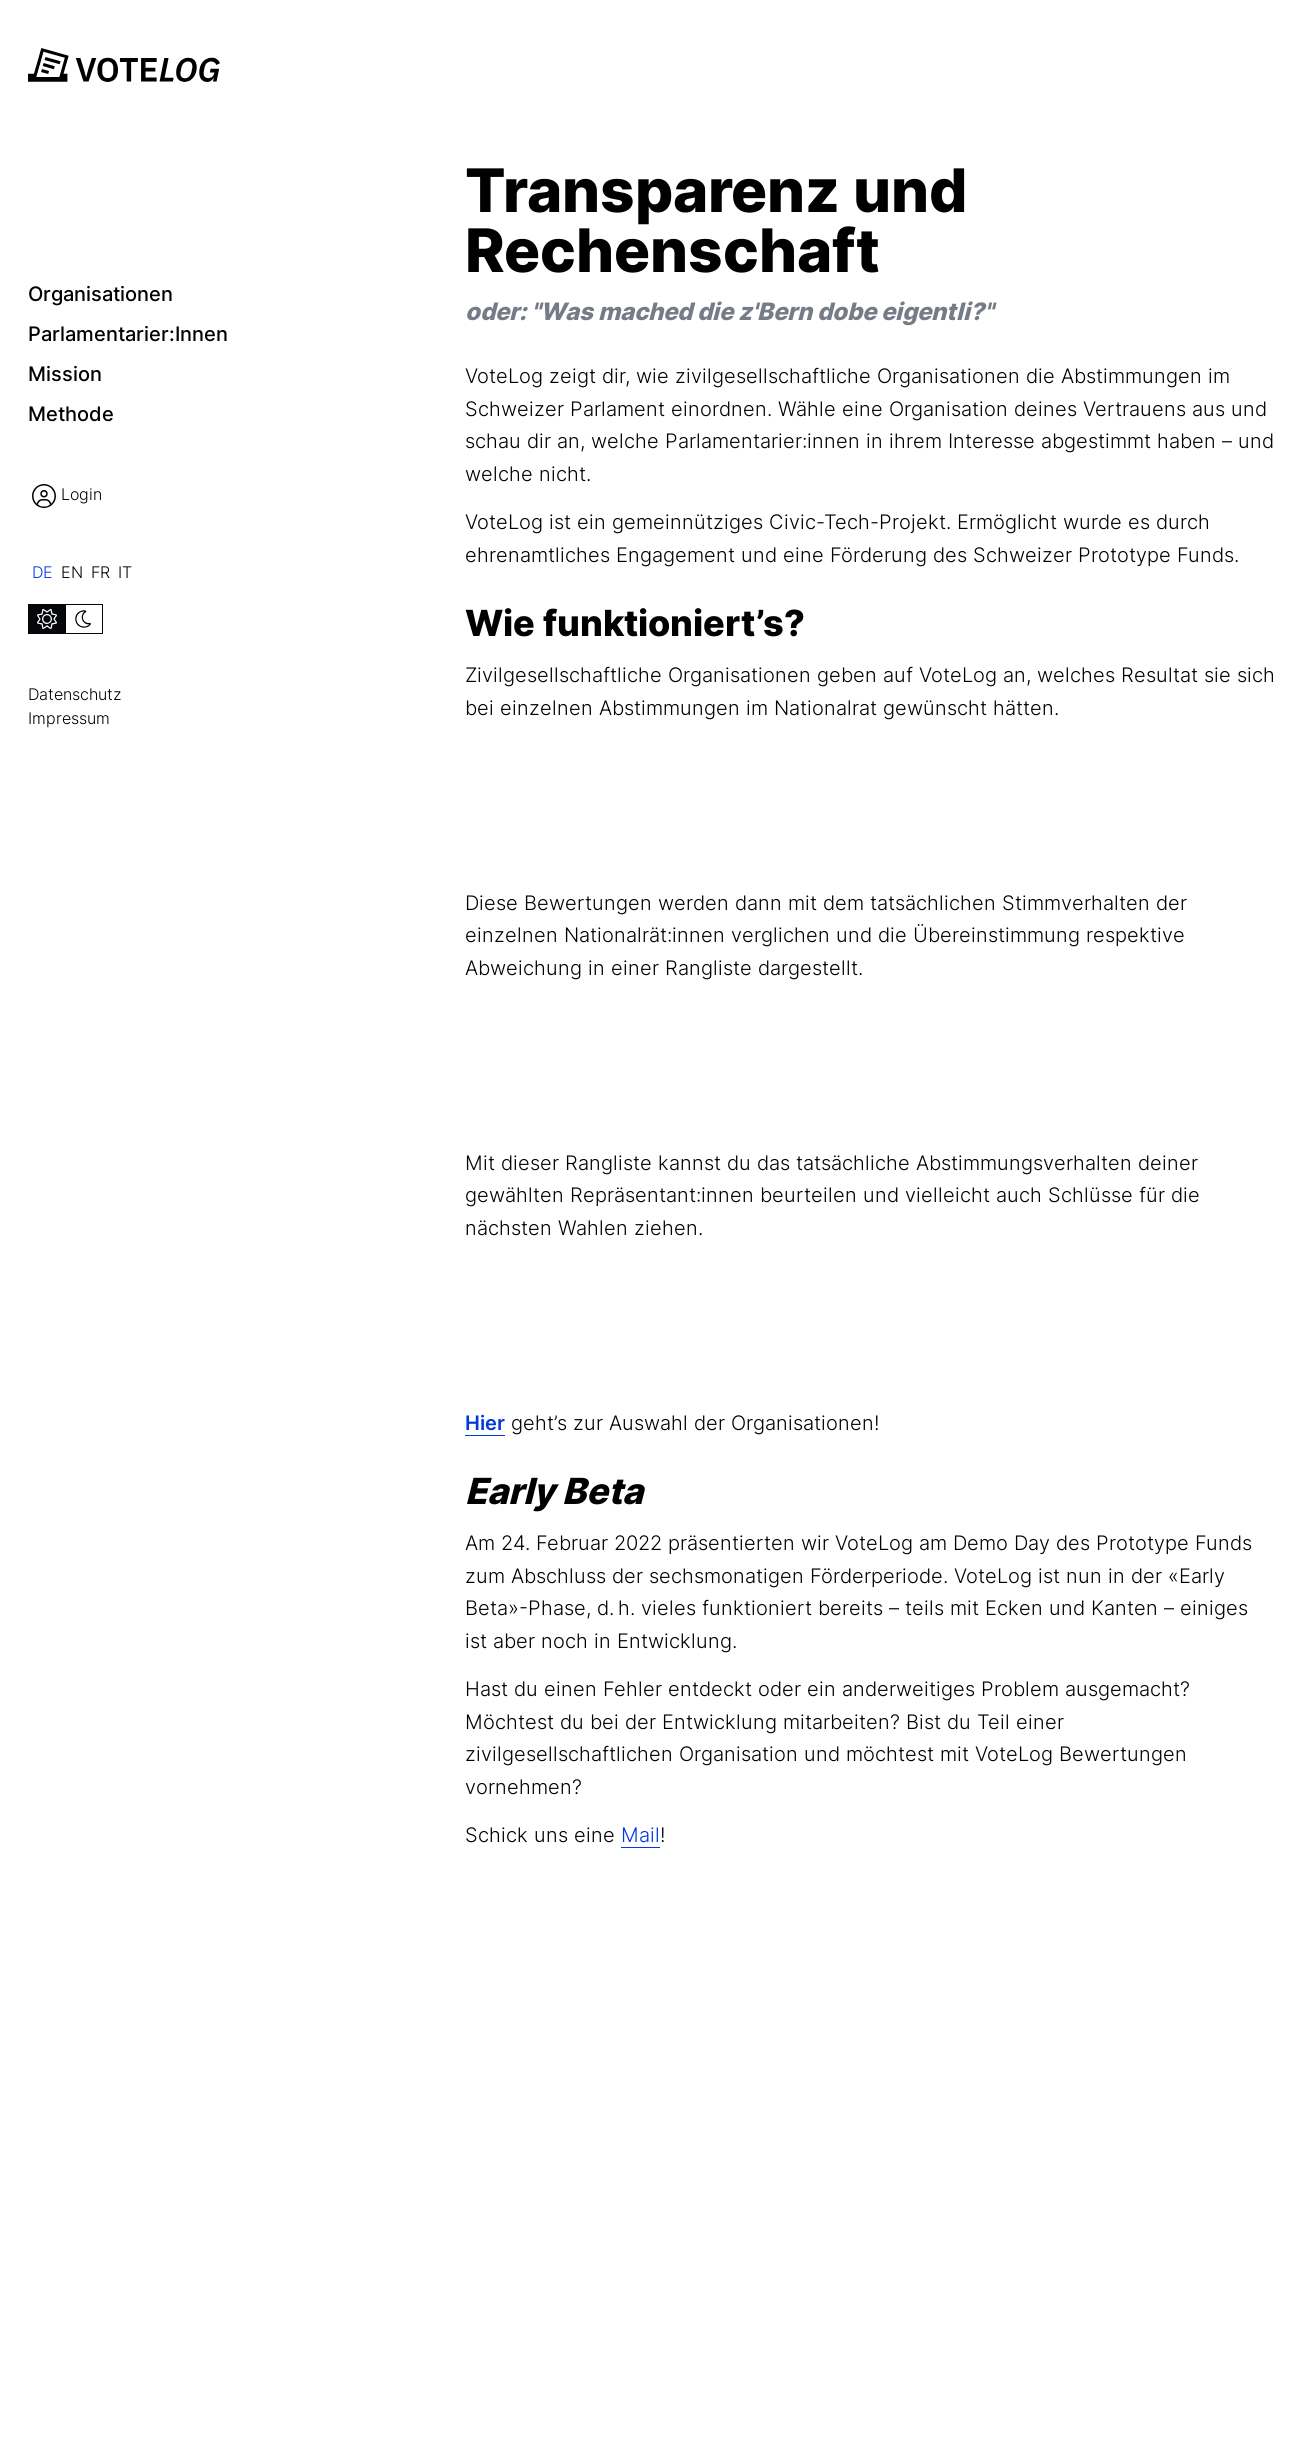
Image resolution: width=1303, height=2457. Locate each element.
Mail (640, 1835)
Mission (65, 374)
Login (67, 496)
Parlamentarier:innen (128, 334)
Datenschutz (74, 694)
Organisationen (100, 294)
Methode (71, 414)
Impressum (69, 718)
